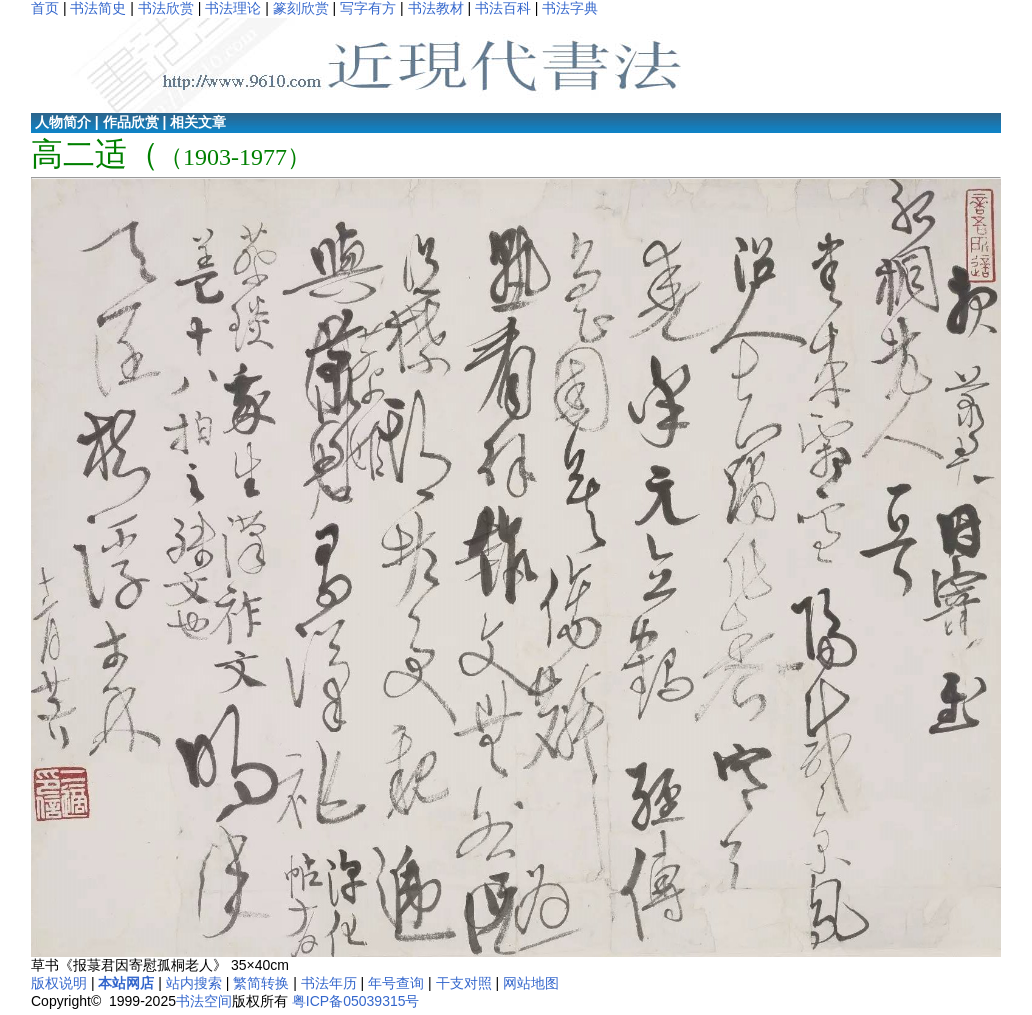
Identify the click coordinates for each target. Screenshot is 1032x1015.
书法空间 (204, 1001)
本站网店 (126, 983)
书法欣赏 (166, 8)
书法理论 (233, 8)
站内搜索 (194, 983)
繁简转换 (261, 983)
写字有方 (368, 8)
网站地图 (531, 983)
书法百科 (503, 8)
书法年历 (329, 983)
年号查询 (396, 983)
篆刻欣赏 (301, 8)
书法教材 (436, 8)
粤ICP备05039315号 (356, 1001)
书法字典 (570, 8)
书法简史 (98, 8)
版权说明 (59, 983)
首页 (45, 8)
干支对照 (464, 983)
